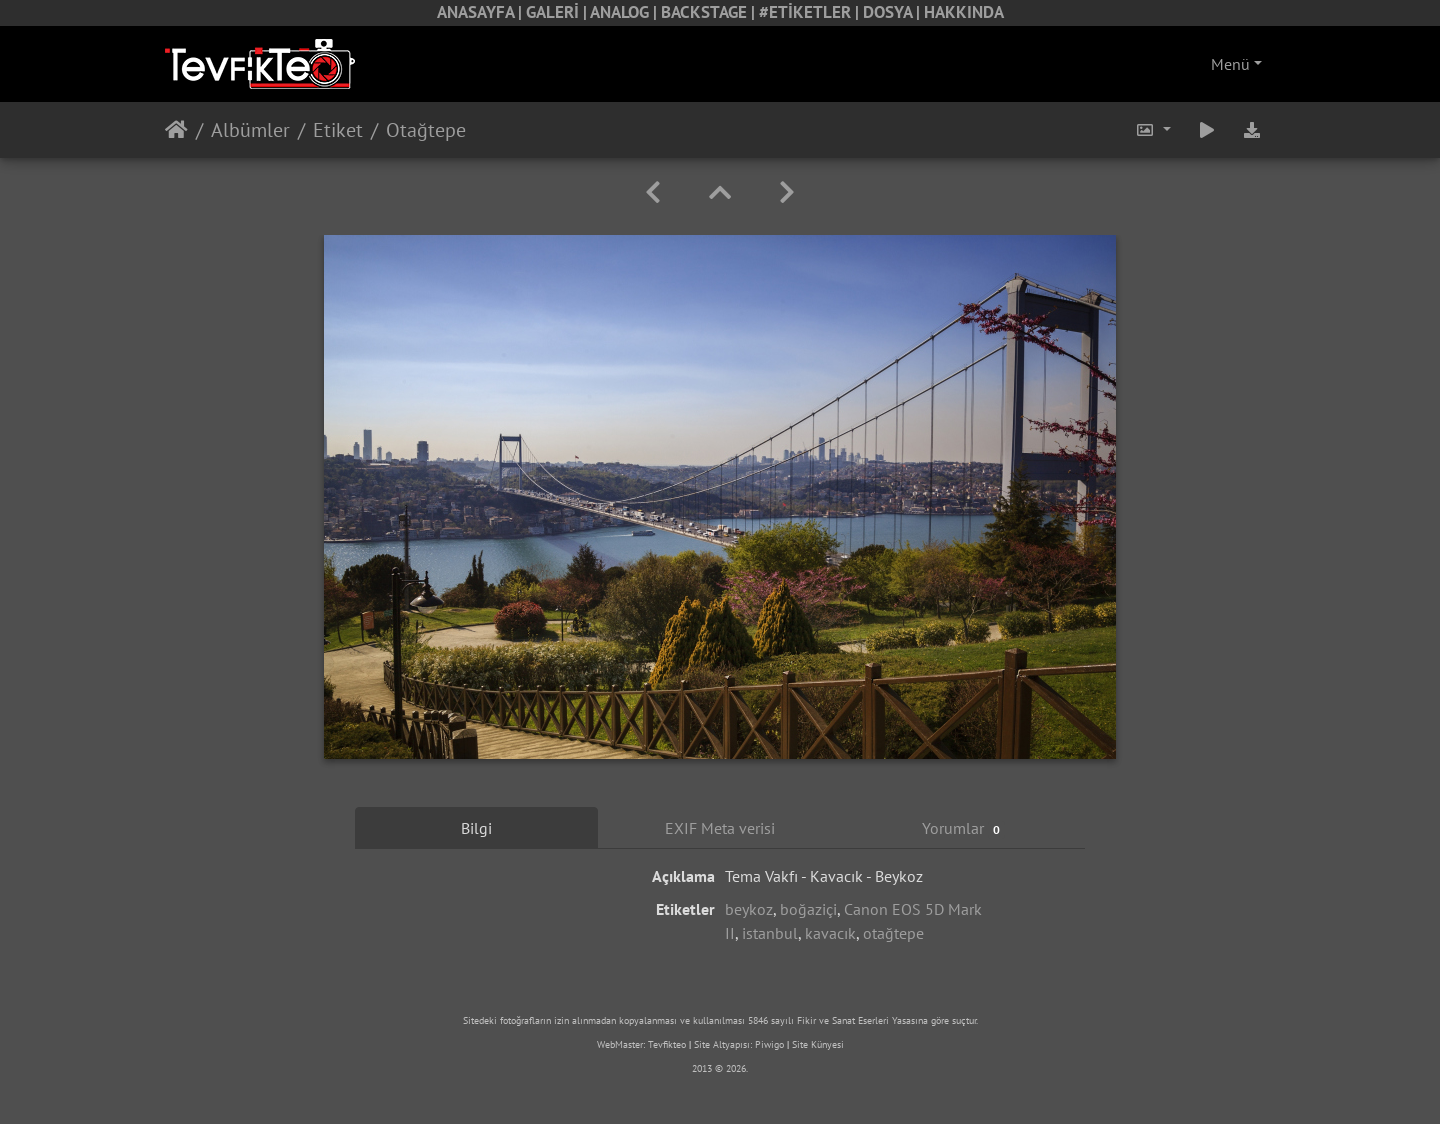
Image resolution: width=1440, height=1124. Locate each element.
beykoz (749, 909)
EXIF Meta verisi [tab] (720, 828)
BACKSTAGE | (710, 12)
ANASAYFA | (481, 12)
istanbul (770, 933)
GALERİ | (558, 12)
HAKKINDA (964, 12)
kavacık (830, 933)
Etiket (338, 130)
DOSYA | (893, 12)
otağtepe (893, 933)
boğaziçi (808, 909)
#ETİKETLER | (811, 12)
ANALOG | (625, 12)
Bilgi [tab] (476, 828)
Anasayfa (176, 130)
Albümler (250, 130)
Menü (1230, 64)
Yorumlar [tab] (963, 828)
